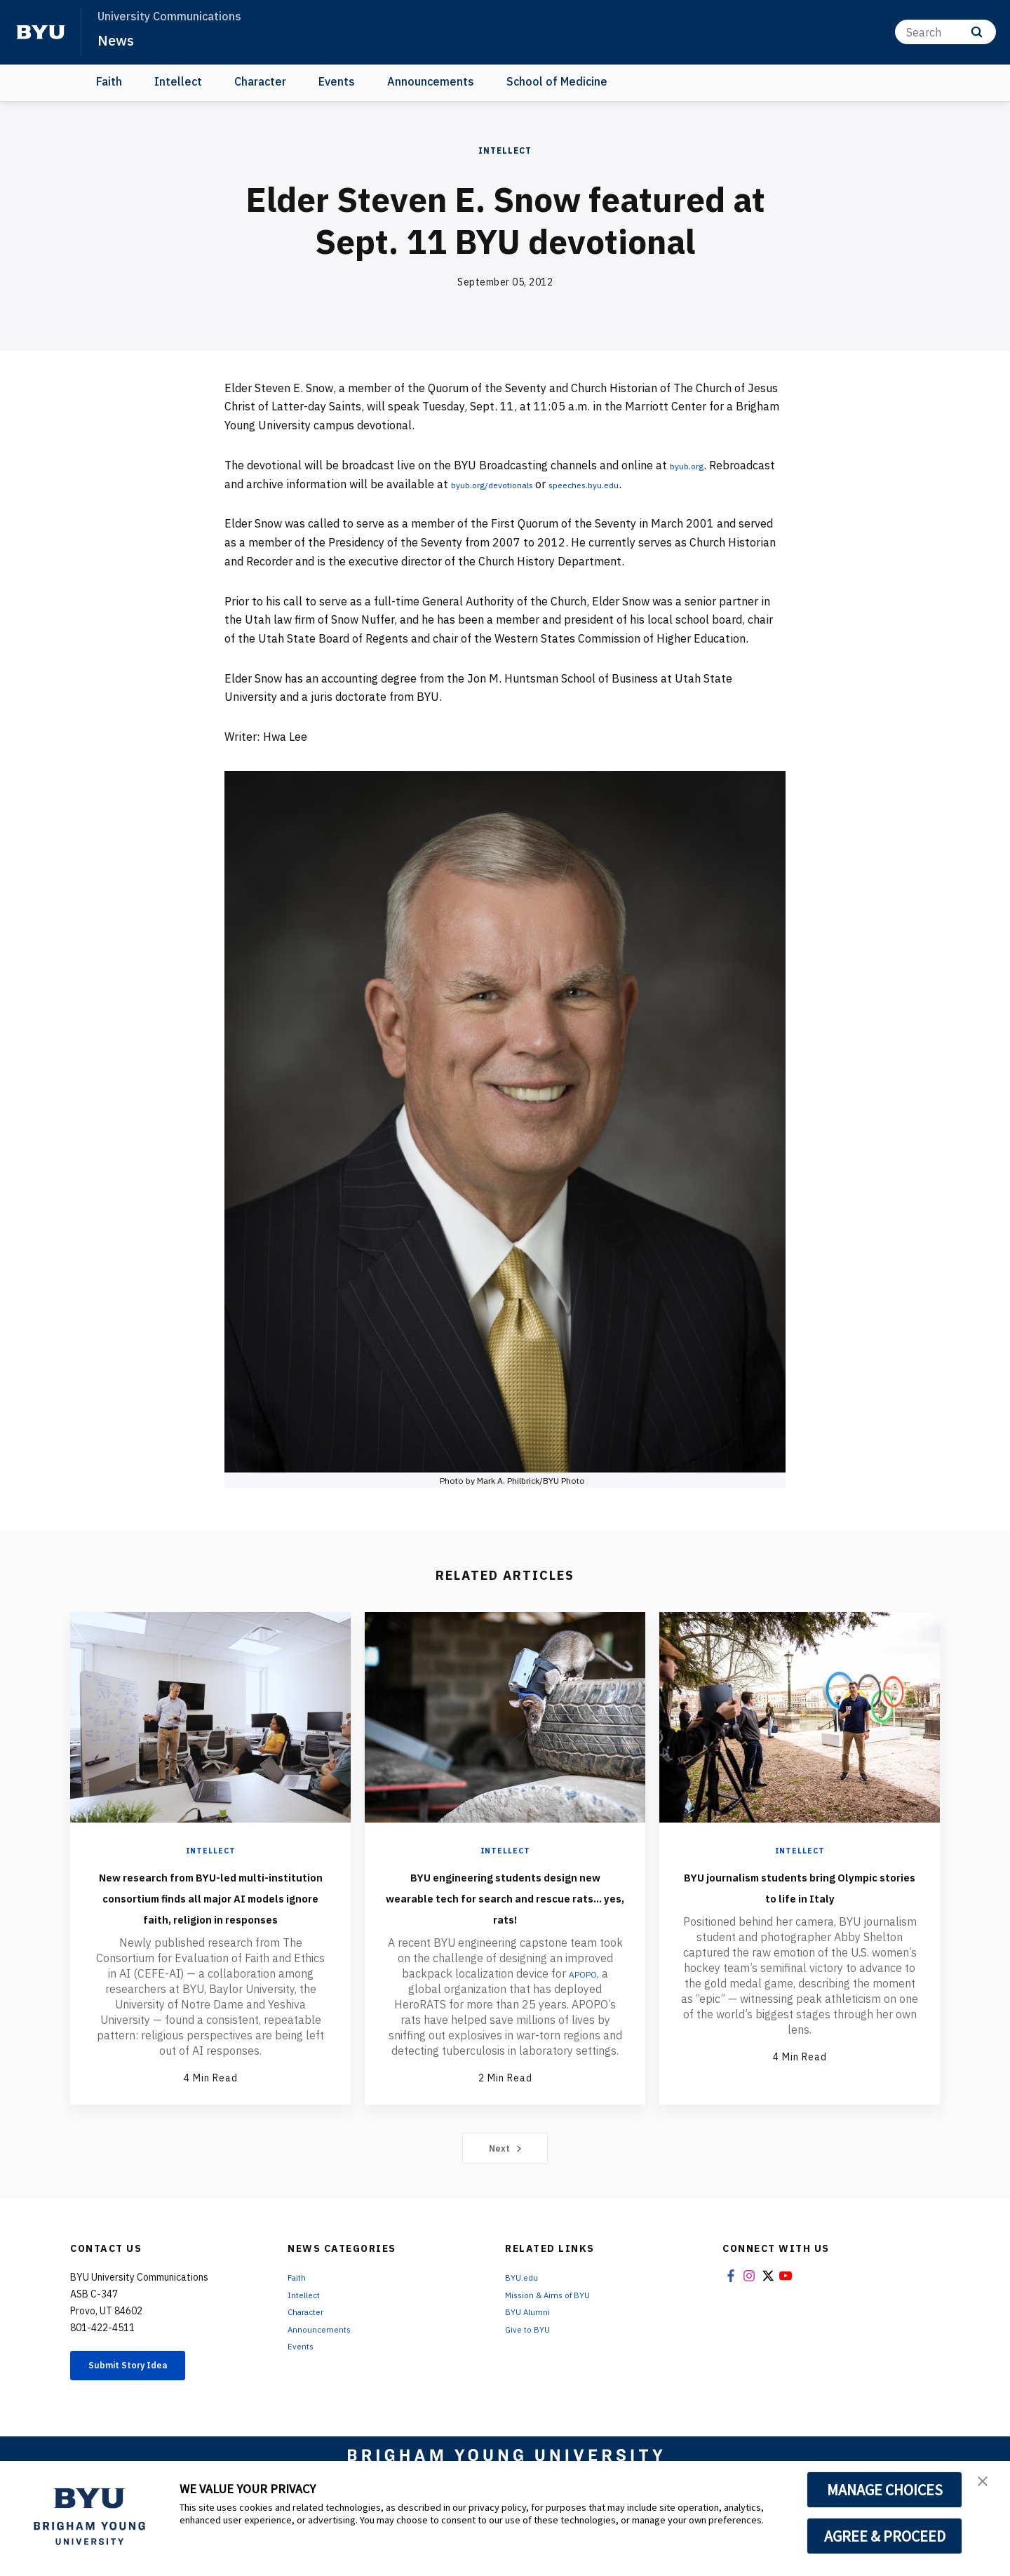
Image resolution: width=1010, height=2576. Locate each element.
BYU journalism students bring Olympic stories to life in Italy (799, 1896)
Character (260, 81)
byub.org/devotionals (576, 484)
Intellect (178, 81)
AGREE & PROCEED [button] (884, 2536)
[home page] (40, 32)
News (118, 39)
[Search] (945, 32)
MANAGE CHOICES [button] (885, 2490)
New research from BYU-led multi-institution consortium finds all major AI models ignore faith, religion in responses (210, 1917)
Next (505, 2190)
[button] (987, 2486)
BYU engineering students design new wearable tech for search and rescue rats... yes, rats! (505, 1907)
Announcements (430, 81)
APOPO (583, 1994)
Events (336, 81)
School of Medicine (556, 81)
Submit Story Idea (142, 2410)
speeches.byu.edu (692, 484)
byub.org (692, 465)
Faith (109, 81)
